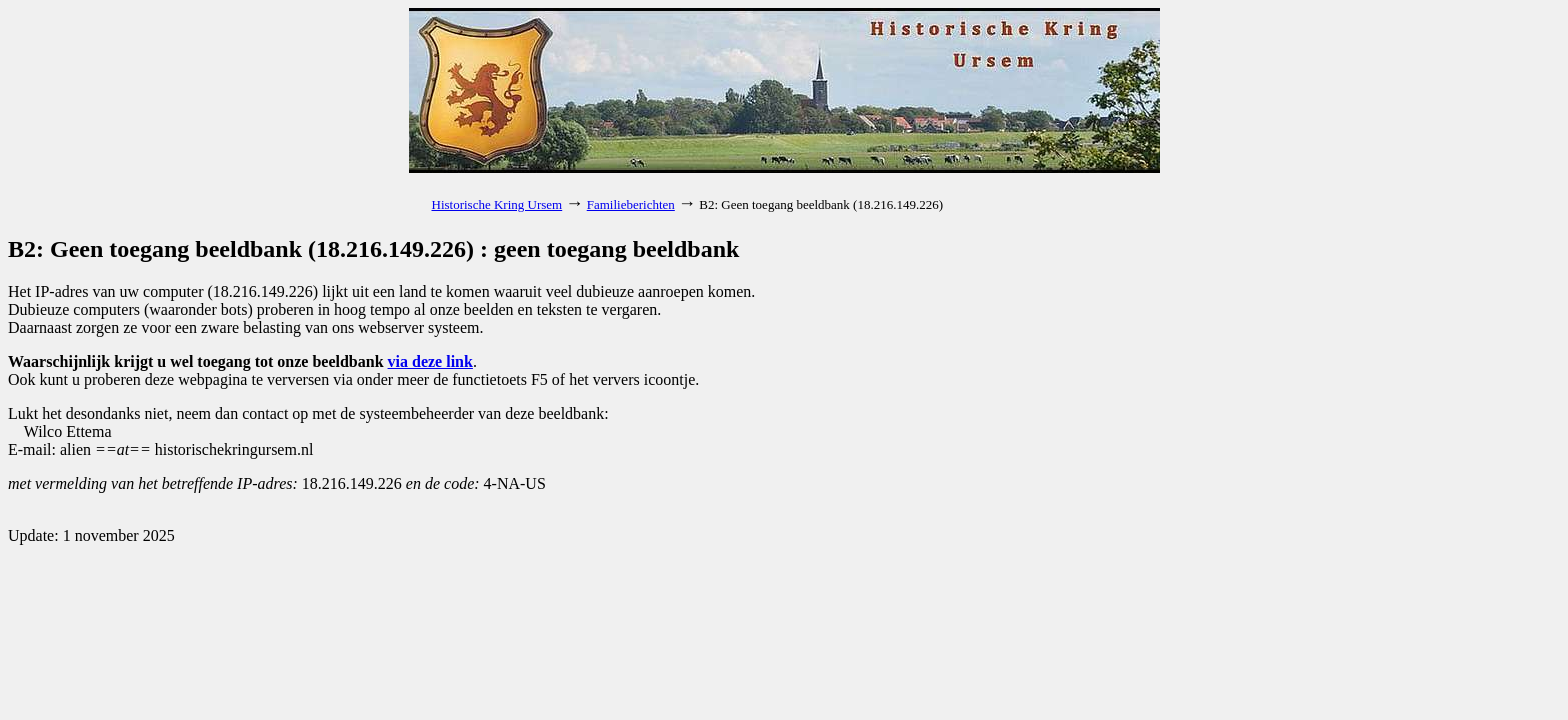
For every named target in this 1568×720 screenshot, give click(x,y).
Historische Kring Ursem (497, 204)
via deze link (430, 361)
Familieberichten (631, 204)
